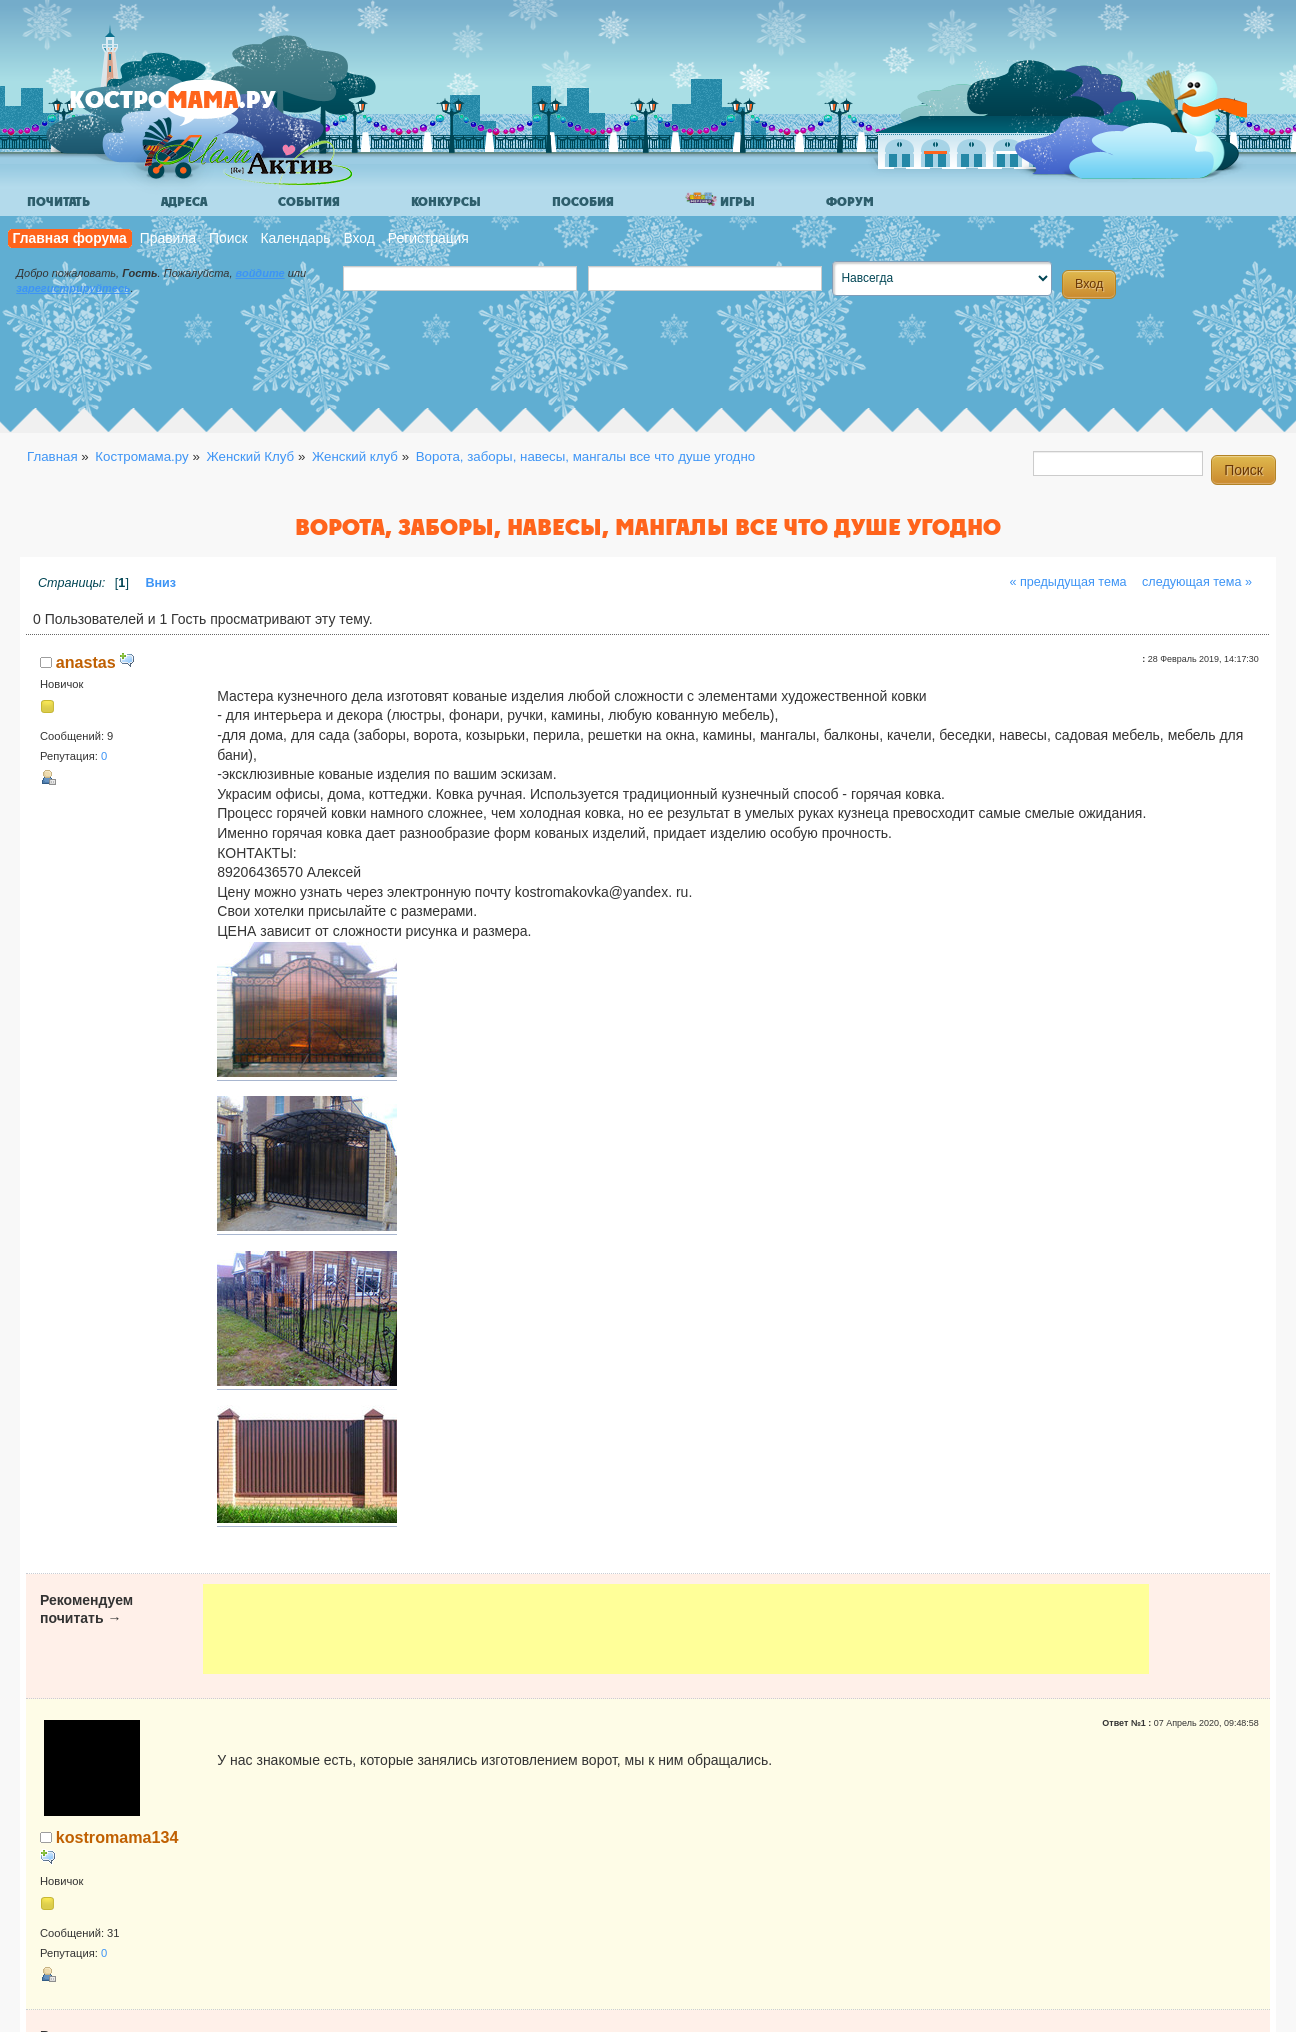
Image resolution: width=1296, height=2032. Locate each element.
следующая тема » (1197, 582)
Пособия (583, 202)
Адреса (184, 202)
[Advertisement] (675, 1629)
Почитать (58, 202)
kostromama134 (117, 1837)
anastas (86, 662)
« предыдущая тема (1067, 582)
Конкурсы (446, 202)
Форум (850, 202)
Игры (720, 200)
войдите (260, 273)
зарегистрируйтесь (73, 288)
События (309, 202)
